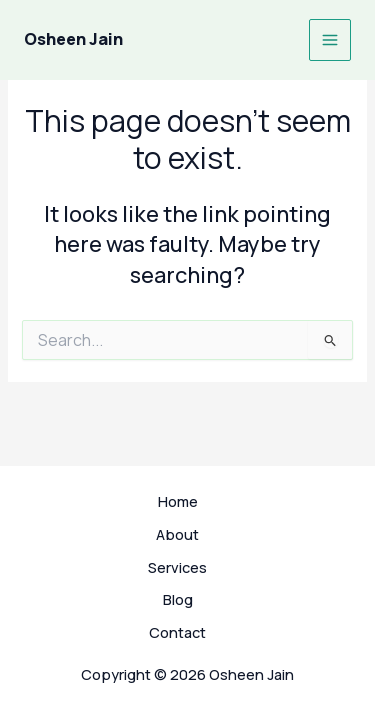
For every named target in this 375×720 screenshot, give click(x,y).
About (177, 534)
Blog (178, 599)
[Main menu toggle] (330, 40)
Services (177, 567)
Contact (177, 632)
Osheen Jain (73, 39)
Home (178, 501)
